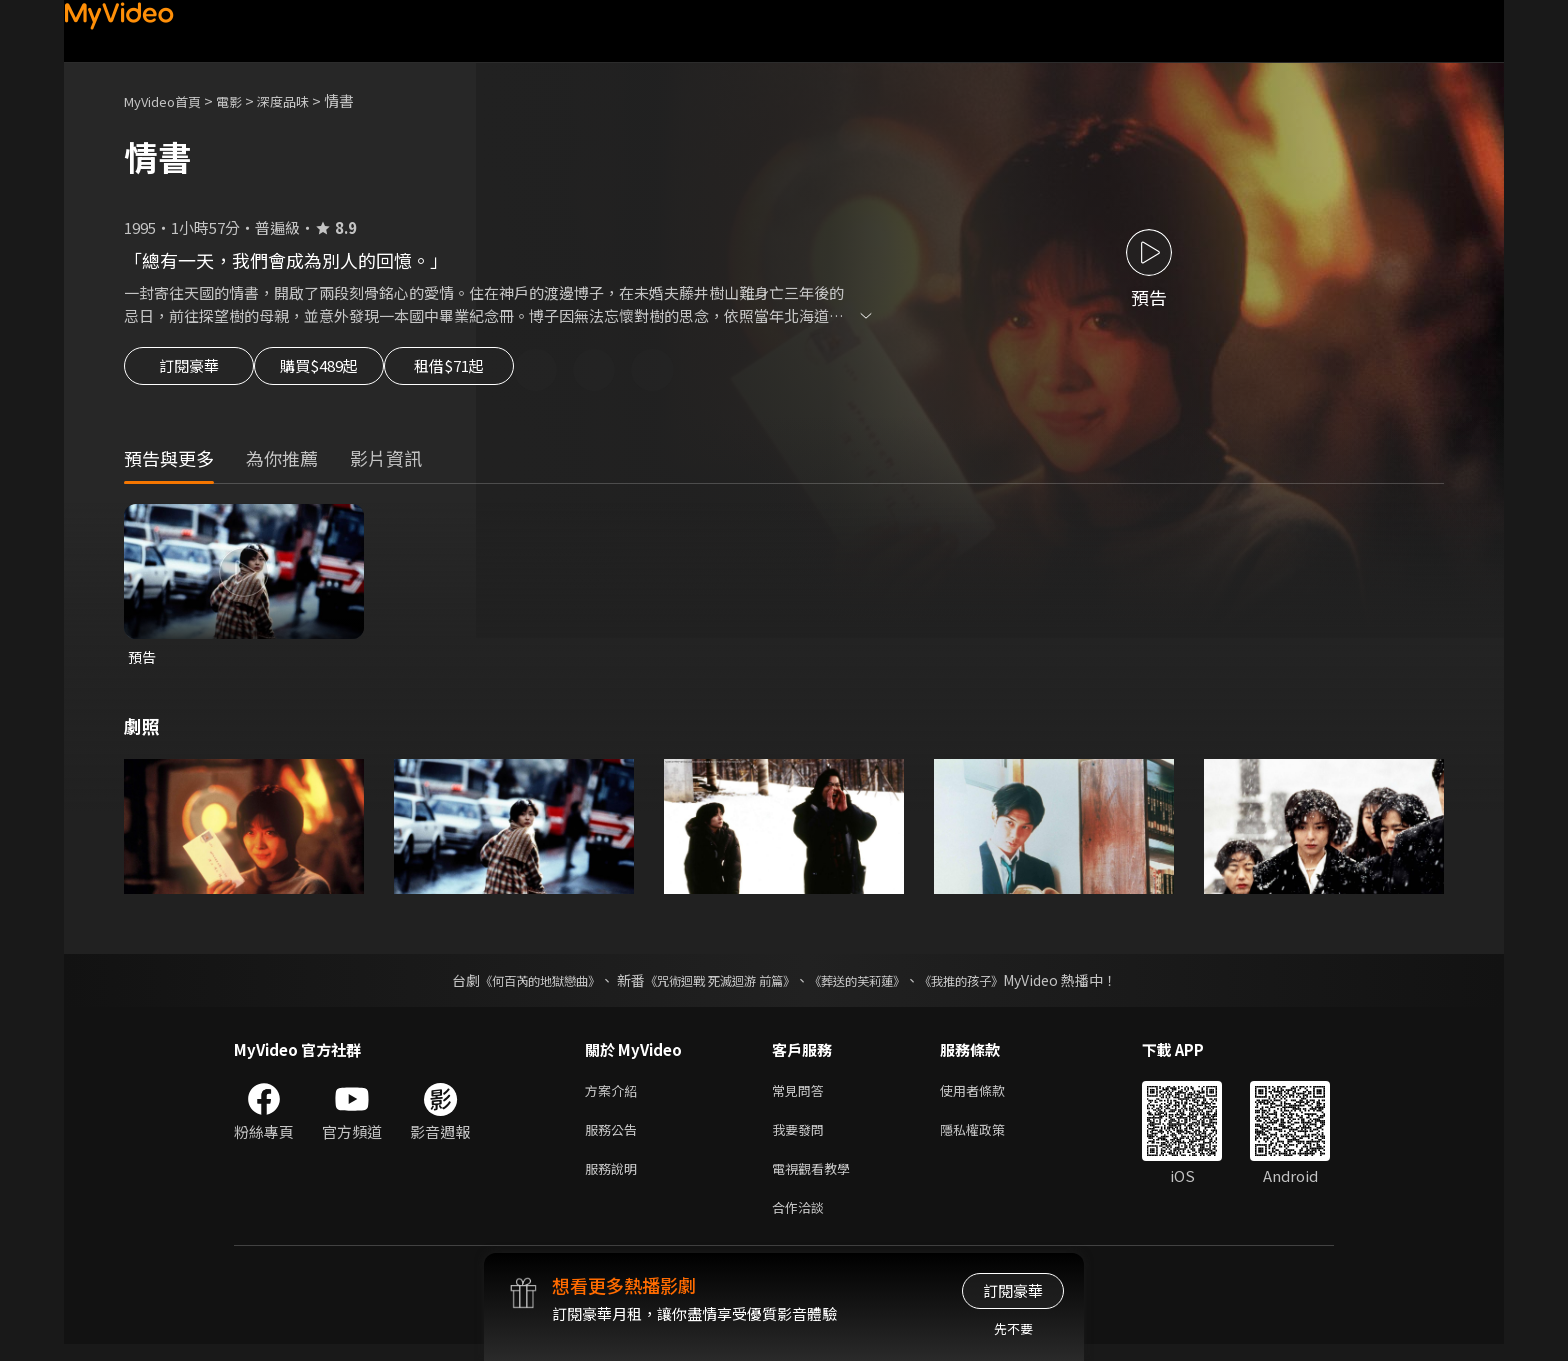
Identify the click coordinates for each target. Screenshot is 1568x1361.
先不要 (1013, 1328)
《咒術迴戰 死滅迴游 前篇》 (715, 985)
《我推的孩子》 (991, 985)
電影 (245, 100)
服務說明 (615, 1180)
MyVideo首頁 (169, 100)
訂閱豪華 (189, 372)
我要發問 (802, 1138)
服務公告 (615, 1138)
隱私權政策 (989, 1138)
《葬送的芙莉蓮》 (872, 985)
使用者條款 (989, 1096)
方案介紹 (615, 1096)
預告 (143, 660)
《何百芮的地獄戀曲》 (513, 985)
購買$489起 (342, 372)
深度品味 (305, 100)
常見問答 (802, 1096)
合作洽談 (802, 1222)
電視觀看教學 (817, 1180)
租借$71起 (497, 372)
